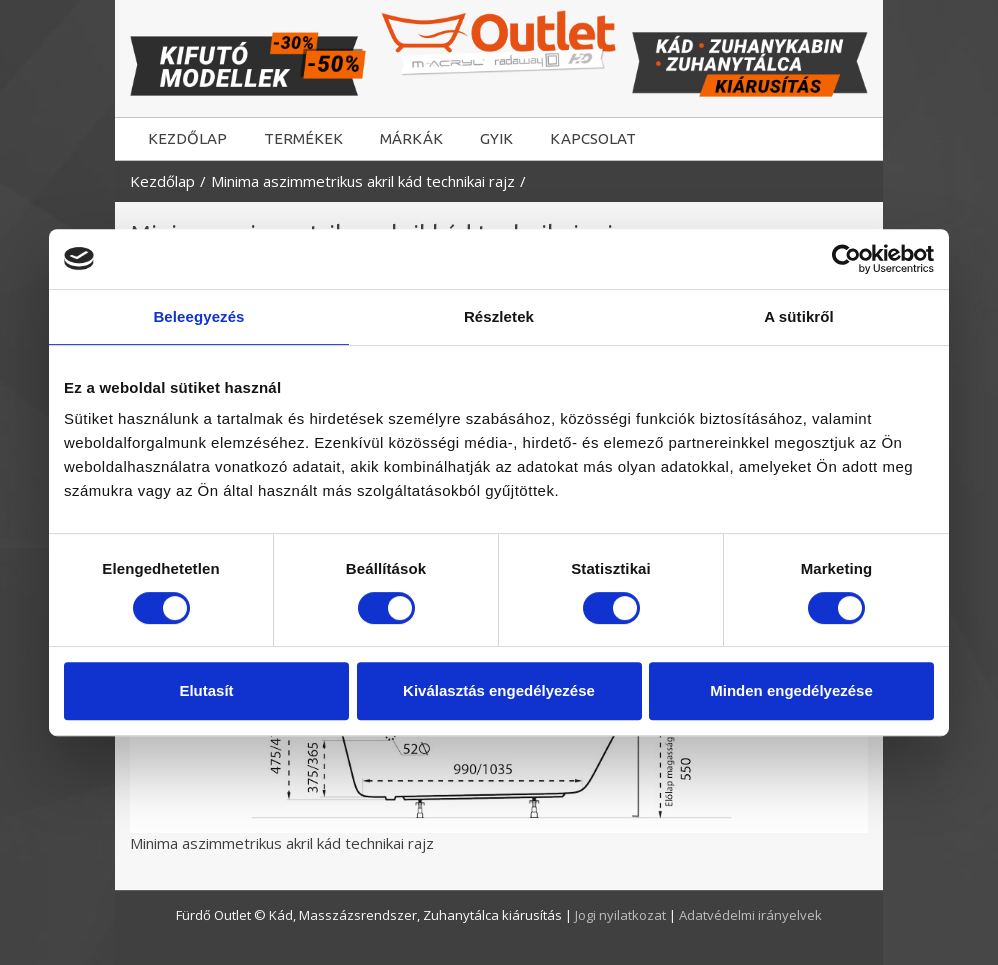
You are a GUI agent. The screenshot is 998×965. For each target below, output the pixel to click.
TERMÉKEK (303, 138)
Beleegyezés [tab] (198, 316)
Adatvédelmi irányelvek (750, 915)
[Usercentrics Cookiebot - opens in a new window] (846, 259)
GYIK (496, 138)
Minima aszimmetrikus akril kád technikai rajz (363, 181)
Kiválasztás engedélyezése (499, 690)
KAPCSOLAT (593, 138)
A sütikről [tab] (799, 316)
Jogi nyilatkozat (622, 915)
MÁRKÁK (411, 138)
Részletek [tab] (499, 316)
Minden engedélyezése (791, 690)
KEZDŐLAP (187, 138)
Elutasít (206, 690)
